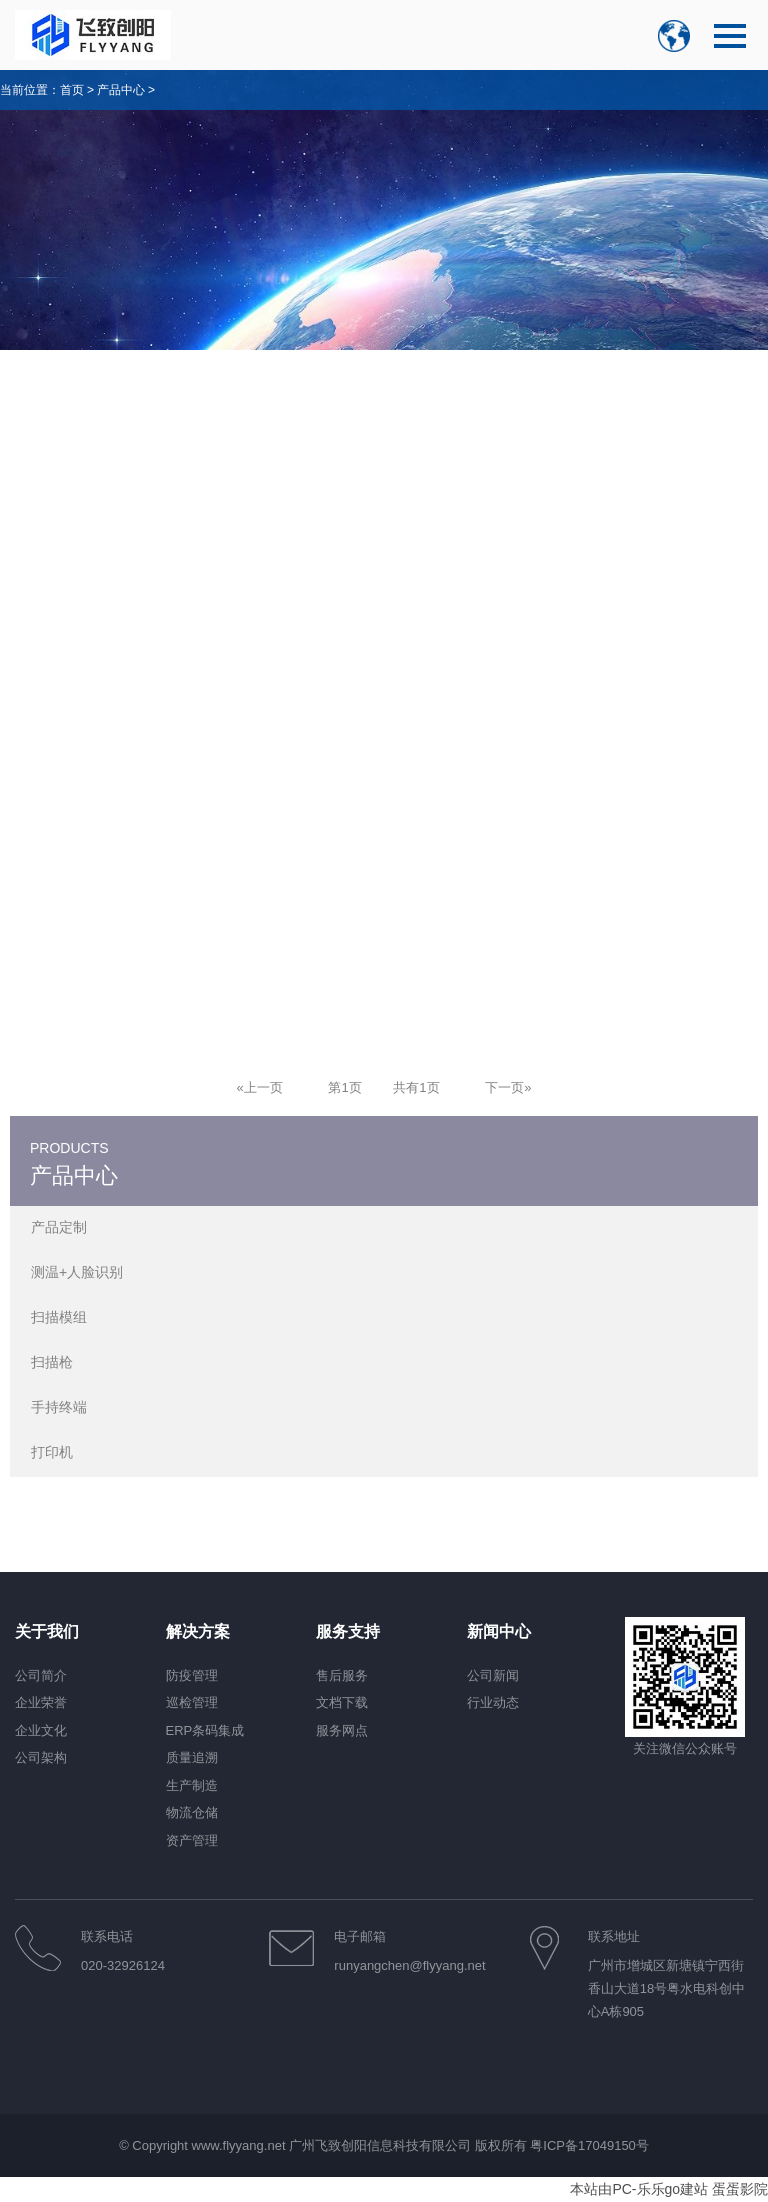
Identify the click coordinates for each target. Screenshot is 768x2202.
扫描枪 (52, 1362)
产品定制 (59, 1227)
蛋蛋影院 (740, 2189)
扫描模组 (59, 1317)
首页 (72, 90)
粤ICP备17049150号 (589, 2145)
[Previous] (260, 1087)
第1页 (344, 1087)
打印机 (52, 1452)
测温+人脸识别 (77, 1272)
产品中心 (121, 90)
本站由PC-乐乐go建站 (639, 2189)
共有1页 (416, 1087)
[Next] (508, 1087)
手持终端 (59, 1407)
